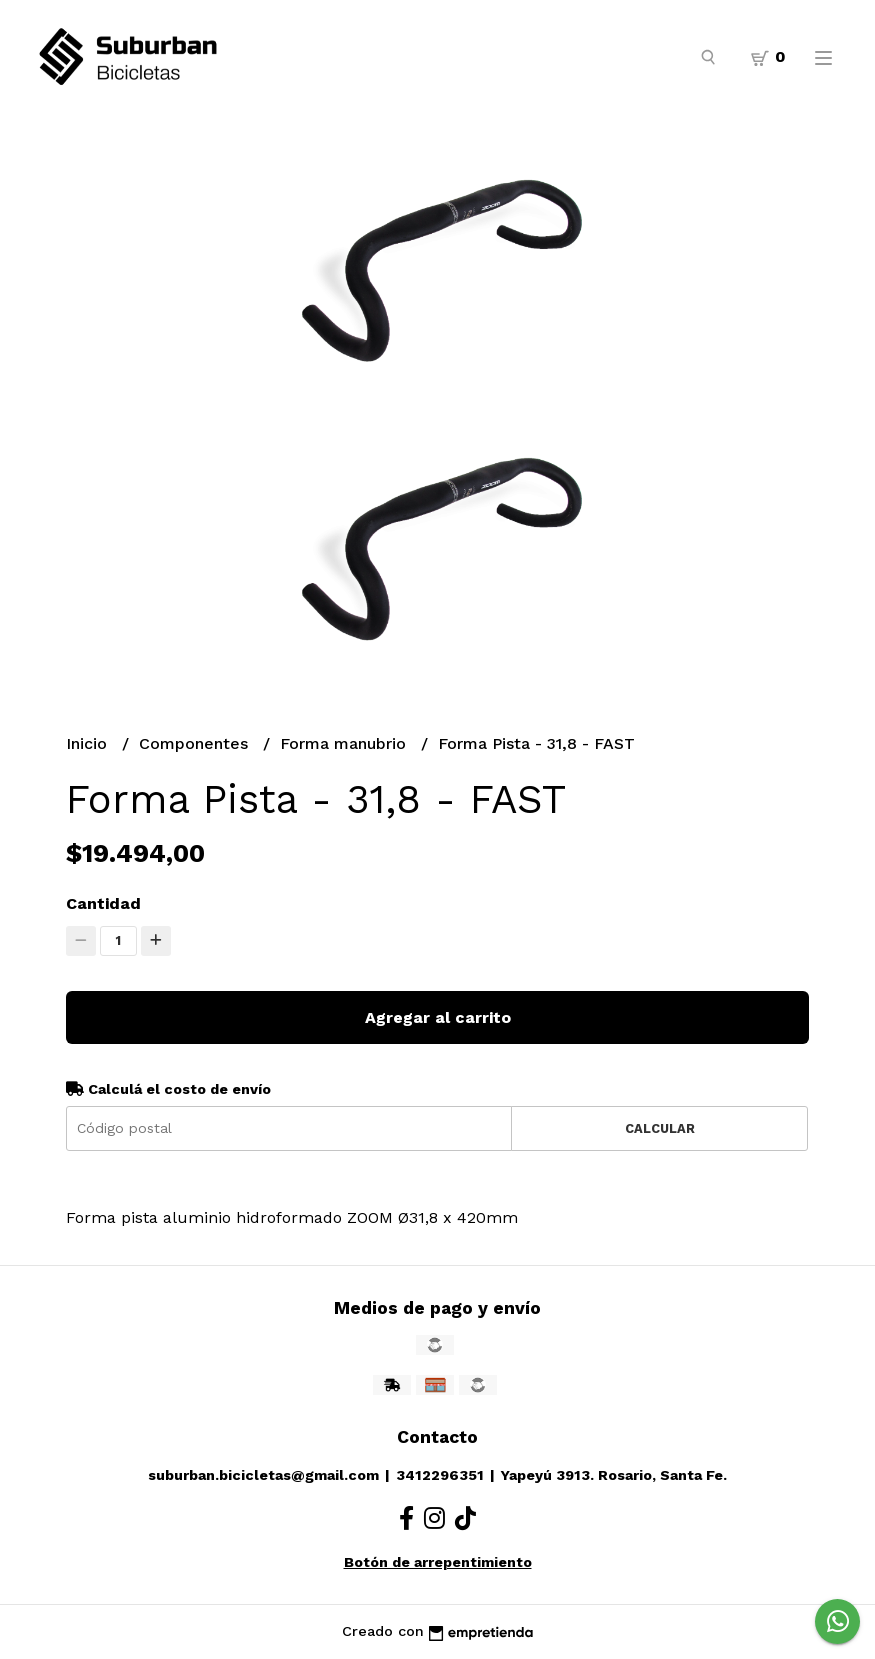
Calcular (660, 1128)
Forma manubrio (345, 743)
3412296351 (440, 1475)
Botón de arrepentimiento (438, 1562)
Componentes (196, 743)
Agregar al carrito (438, 1017)
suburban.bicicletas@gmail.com (263, 1475)
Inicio (89, 743)
